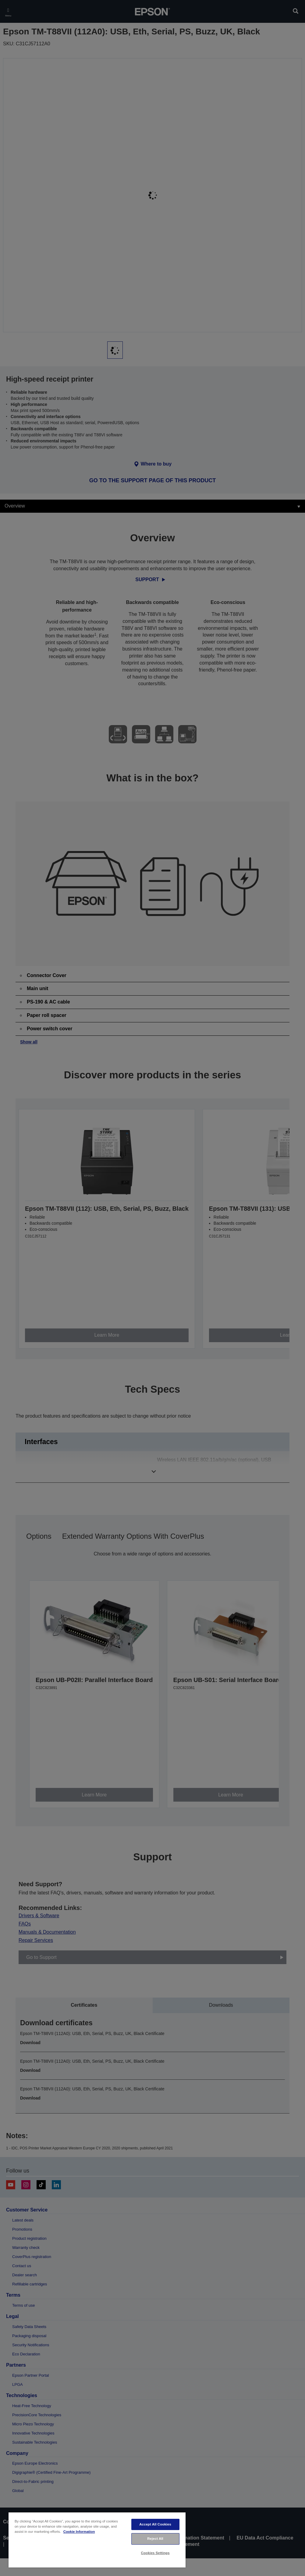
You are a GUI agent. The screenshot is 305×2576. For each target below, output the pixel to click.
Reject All (155, 2538)
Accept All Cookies (155, 2524)
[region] (97, 2539)
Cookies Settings (155, 2553)
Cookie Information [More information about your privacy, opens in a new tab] (79, 2531)
